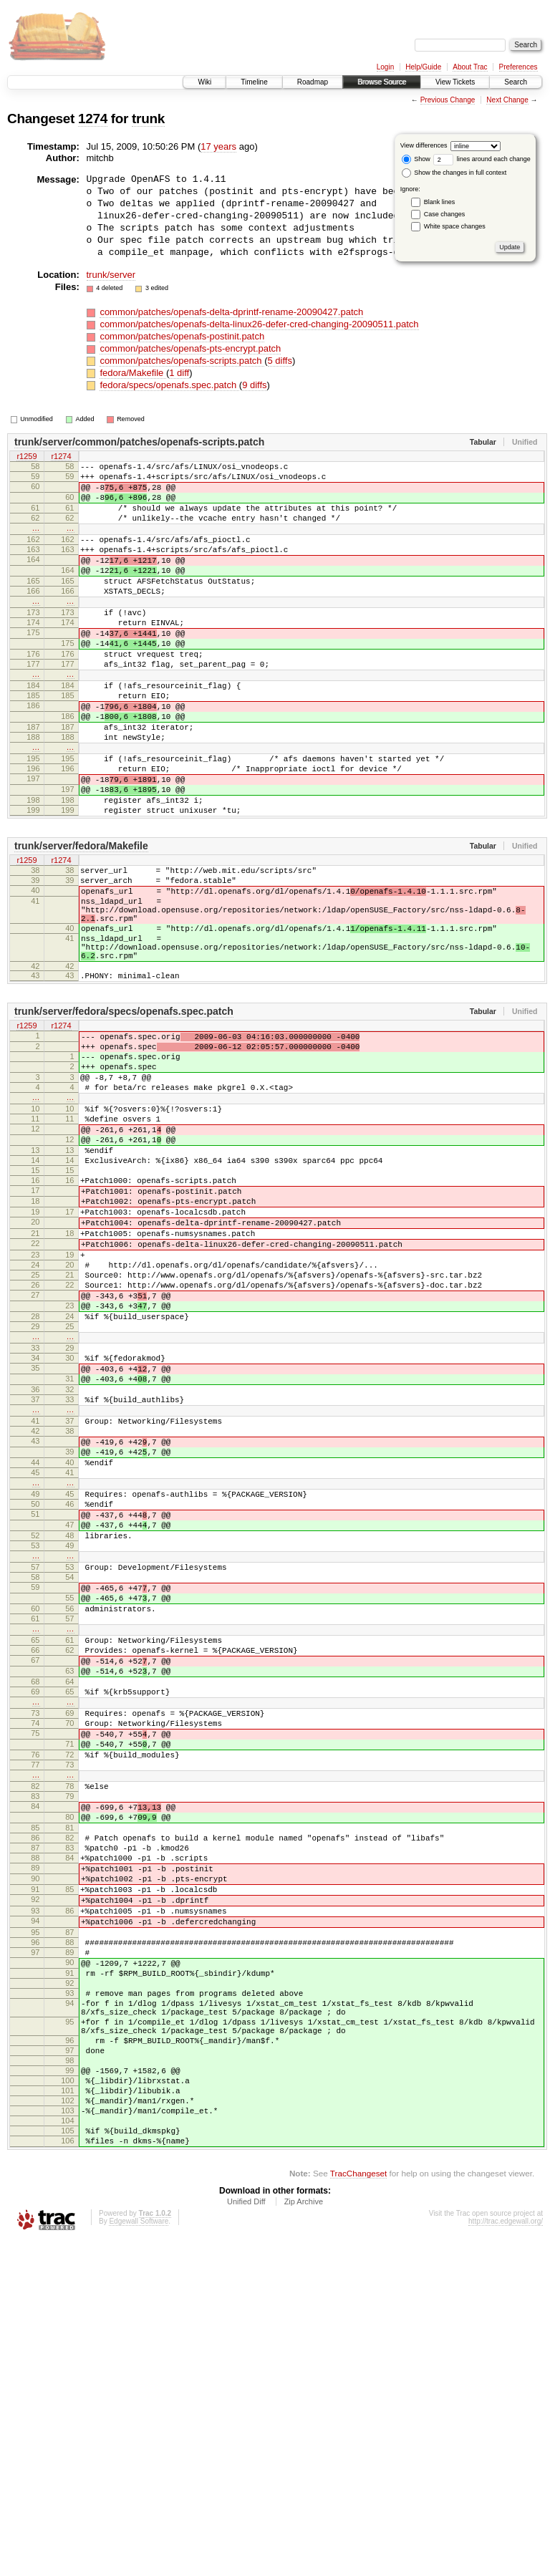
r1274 (61, 457)
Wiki (204, 82)
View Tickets (455, 82)
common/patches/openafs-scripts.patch (182, 360)
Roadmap (312, 82)
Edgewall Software (138, 2556)
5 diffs (280, 360)
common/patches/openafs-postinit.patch (182, 336)
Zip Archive (303, 2536)
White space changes (455, 226)
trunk (148, 118)
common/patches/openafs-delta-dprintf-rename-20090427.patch (231, 312)
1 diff (179, 372)
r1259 (26, 457)
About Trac (470, 67)
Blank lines (439, 202)
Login (385, 67)
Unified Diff (246, 2536)
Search (515, 82)
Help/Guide (423, 67)
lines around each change (482, 159)
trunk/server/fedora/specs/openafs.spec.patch (123, 1112)
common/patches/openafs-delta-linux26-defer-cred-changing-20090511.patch (259, 324)
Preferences (518, 67)
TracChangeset (358, 2508)
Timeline (254, 82)
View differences (424, 145)
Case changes (444, 214)
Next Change (507, 100)
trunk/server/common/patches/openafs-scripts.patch (139, 442)
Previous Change (448, 100)
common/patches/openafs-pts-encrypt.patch (190, 348)
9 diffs (254, 385)
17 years (218, 146)
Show (416, 159)
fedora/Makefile (133, 372)
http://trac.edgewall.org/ (505, 2556)
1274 (92, 118)
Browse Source (381, 82)
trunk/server (111, 274)
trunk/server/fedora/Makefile (81, 921)
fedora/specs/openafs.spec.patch (169, 385)
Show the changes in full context (454, 172)
